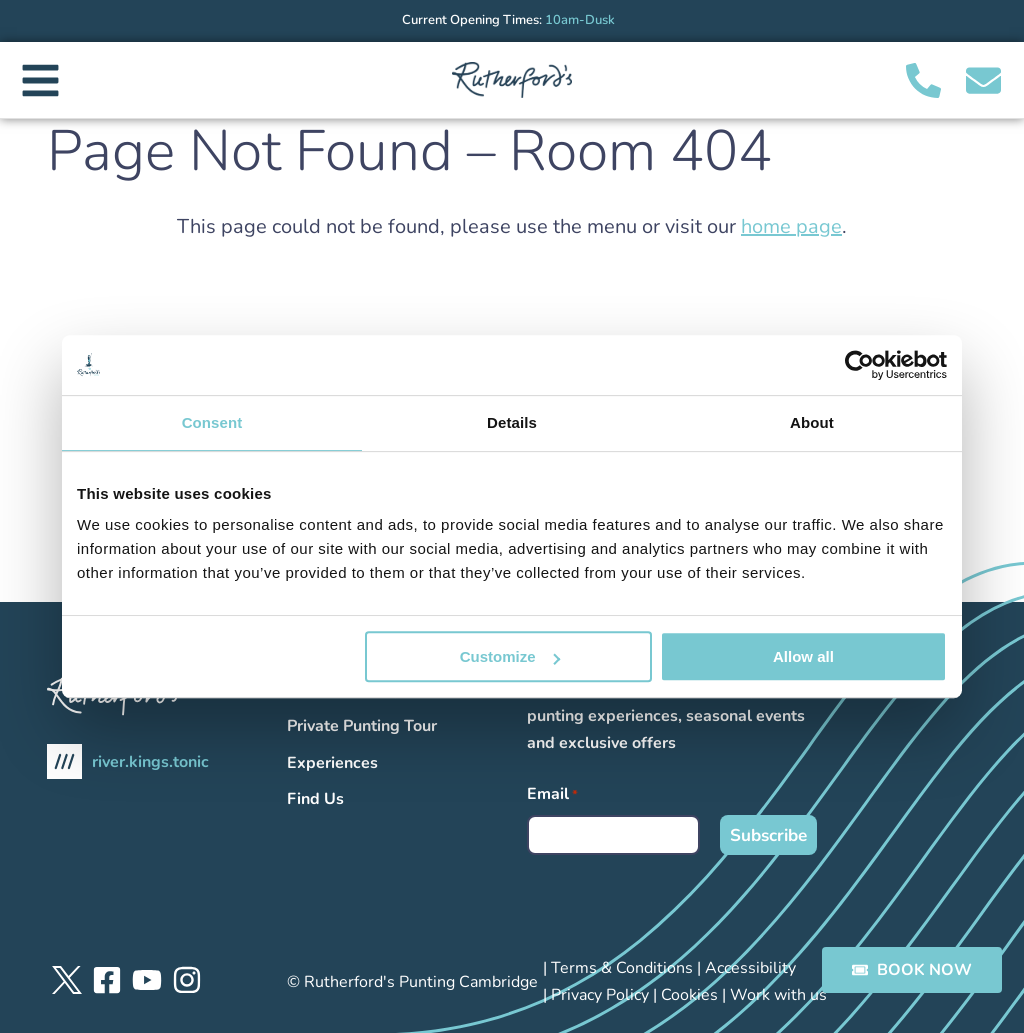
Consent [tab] (212, 422)
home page (791, 226)
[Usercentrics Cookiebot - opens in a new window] (859, 365)
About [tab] (812, 422)
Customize (510, 656)
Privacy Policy (600, 995)
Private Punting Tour (362, 726)
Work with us (778, 995)
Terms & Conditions (622, 968)
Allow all (803, 656)
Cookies (689, 995)
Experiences (332, 763)
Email (552, 794)
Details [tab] (512, 422)
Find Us (315, 799)
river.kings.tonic (128, 761)
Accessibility (750, 968)
